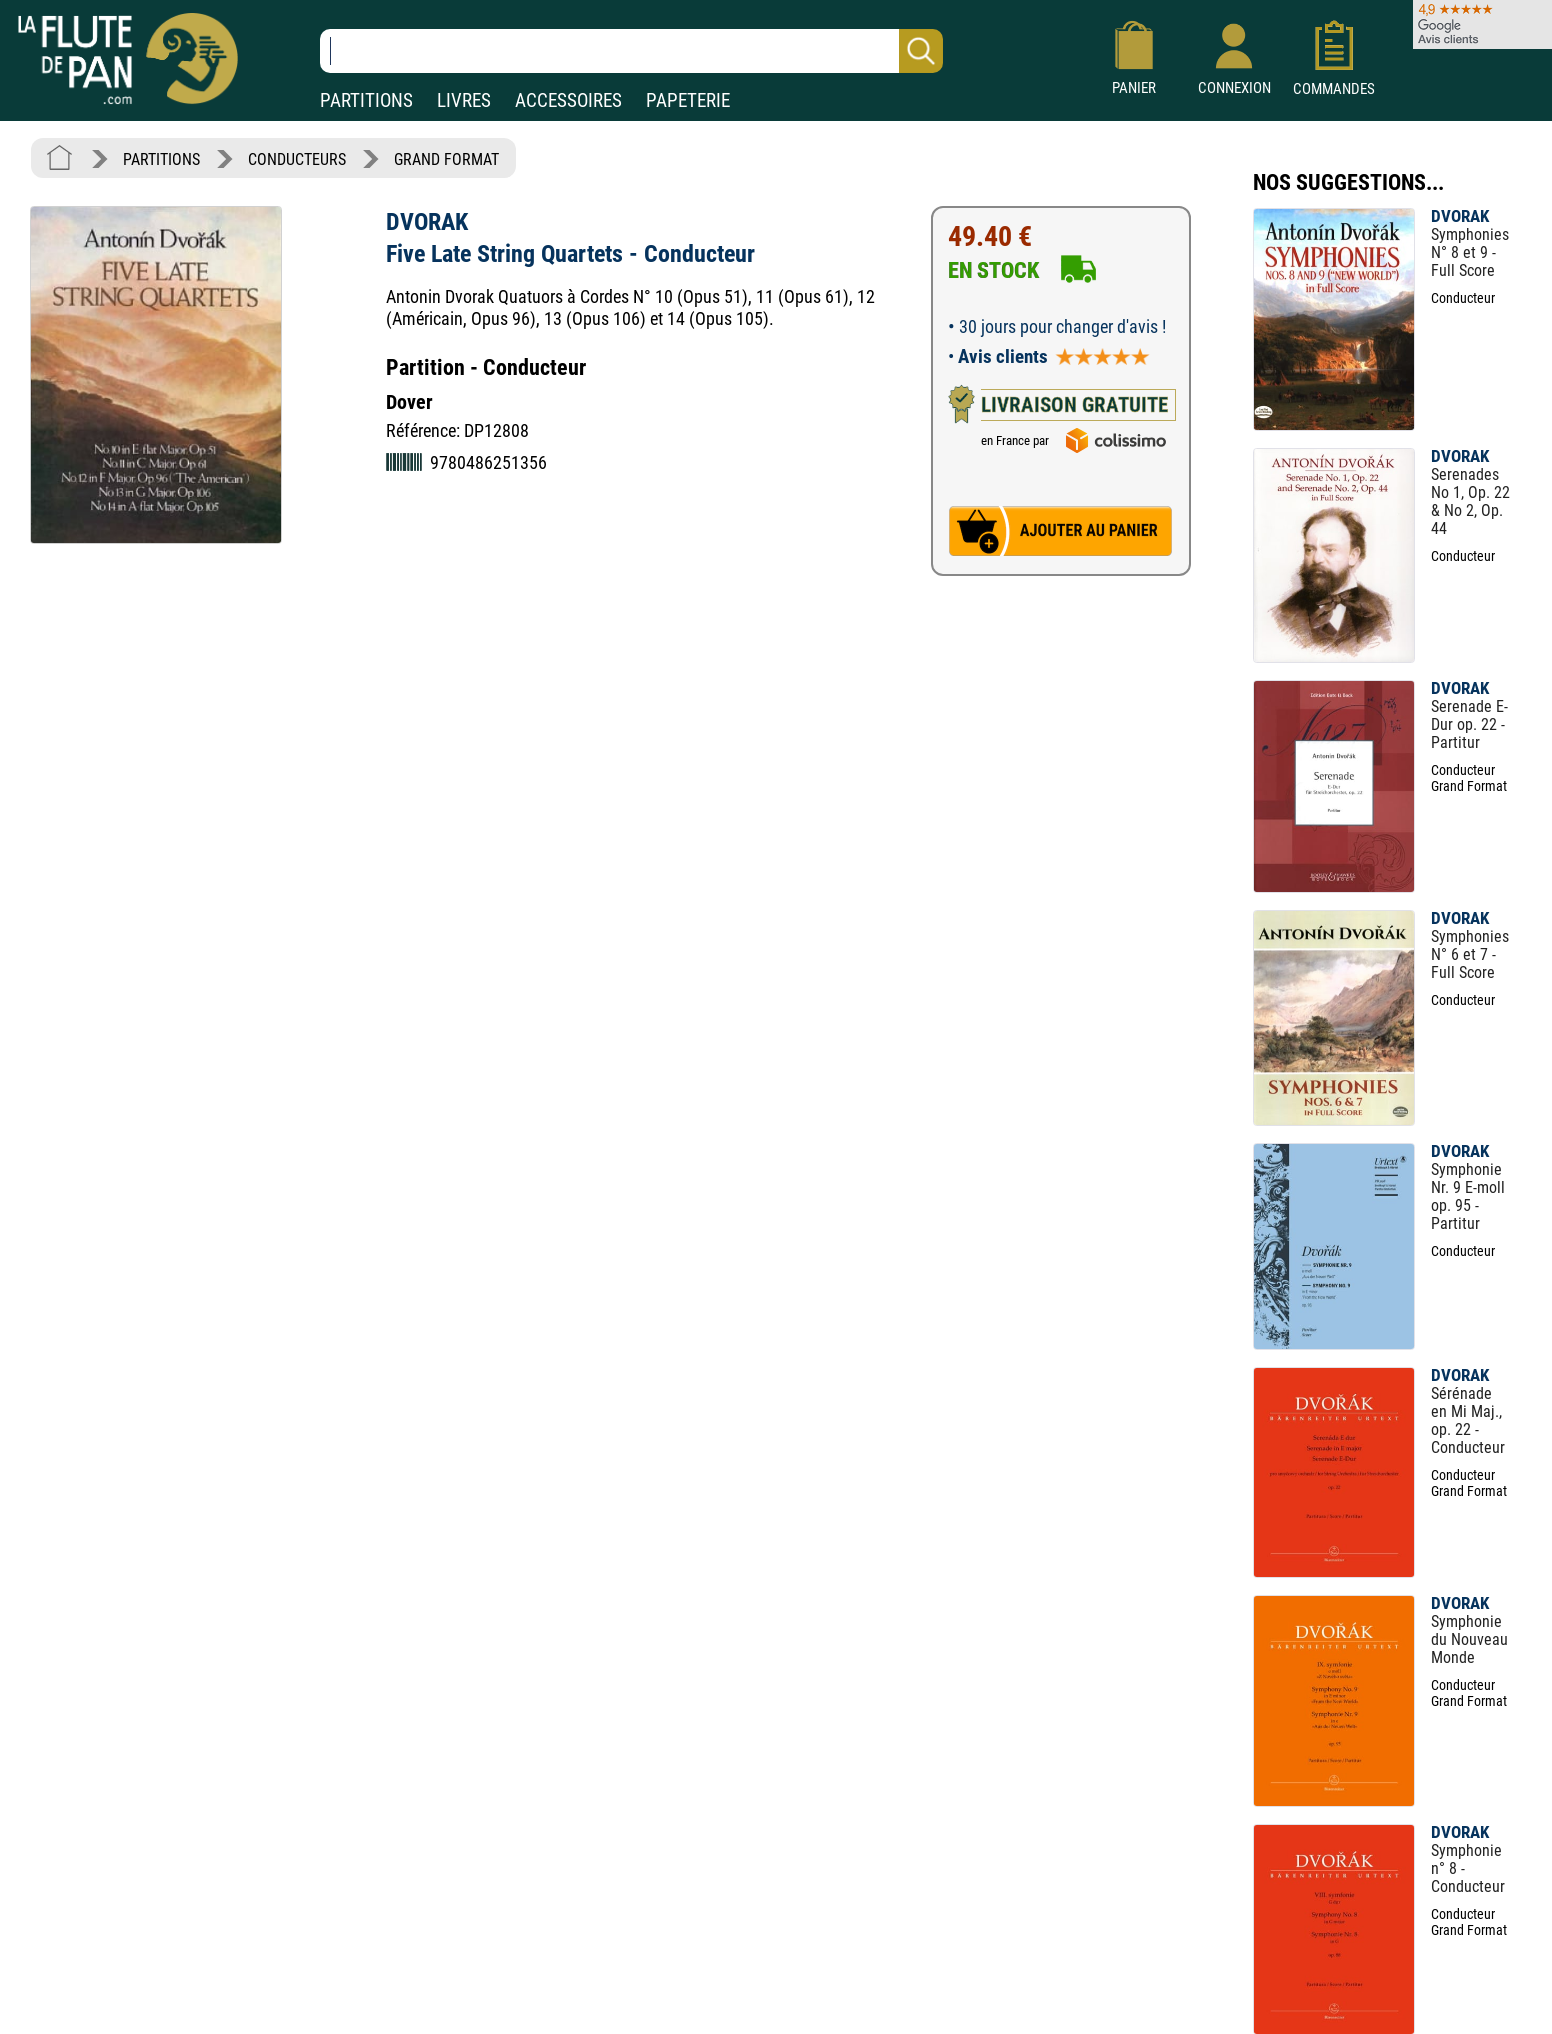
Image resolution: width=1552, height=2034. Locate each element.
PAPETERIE (688, 100)
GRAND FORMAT (446, 159)
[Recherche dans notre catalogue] (631, 51)
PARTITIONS (366, 100)
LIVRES (464, 100)
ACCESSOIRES (568, 100)
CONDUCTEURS (297, 159)
